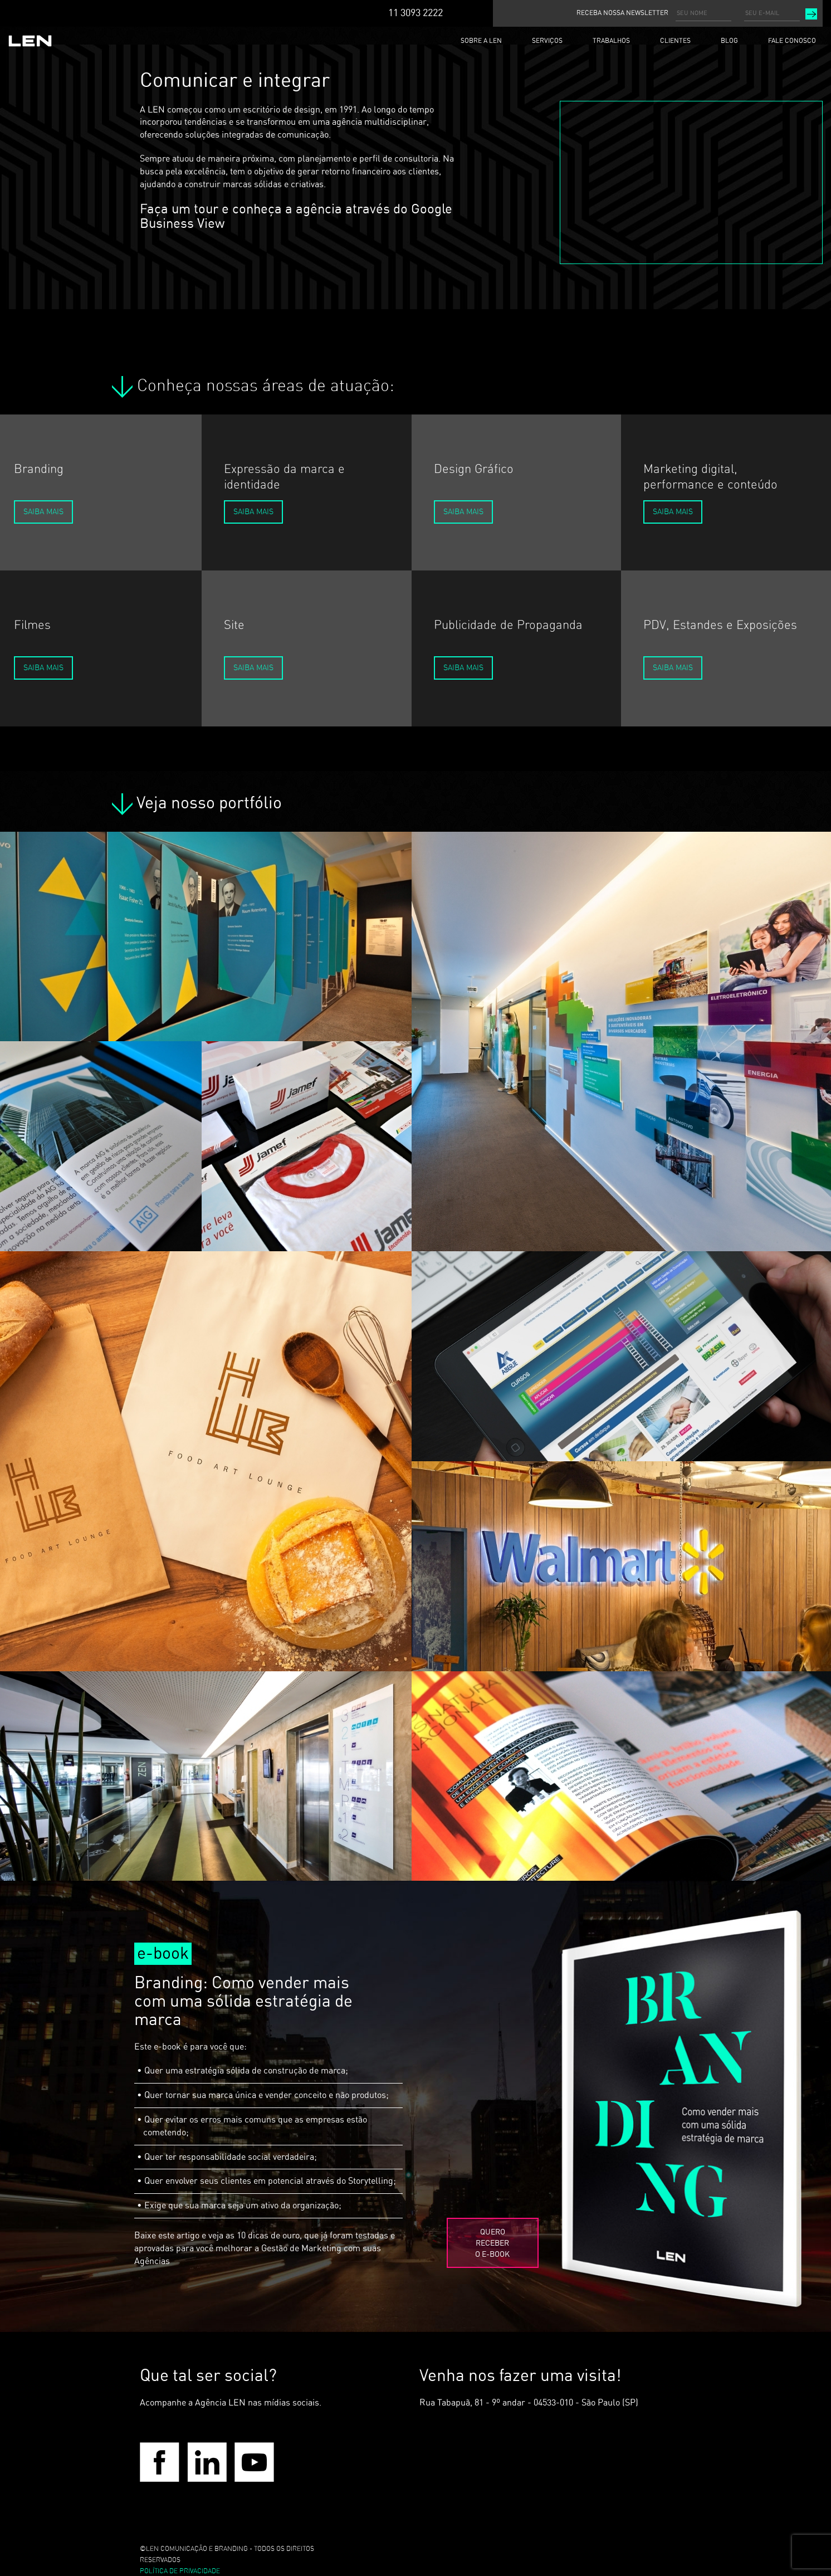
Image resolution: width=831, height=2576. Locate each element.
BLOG (729, 40)
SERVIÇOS (547, 40)
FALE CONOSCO (792, 40)
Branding (38, 469)
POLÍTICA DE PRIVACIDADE (180, 2571)
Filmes (32, 625)
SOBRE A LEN (481, 40)
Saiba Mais (43, 512)
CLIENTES (675, 40)
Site (234, 625)
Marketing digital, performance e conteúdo (710, 477)
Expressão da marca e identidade (284, 477)
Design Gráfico (474, 469)
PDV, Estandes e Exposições (720, 625)
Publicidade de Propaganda (508, 625)
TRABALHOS (611, 40)
